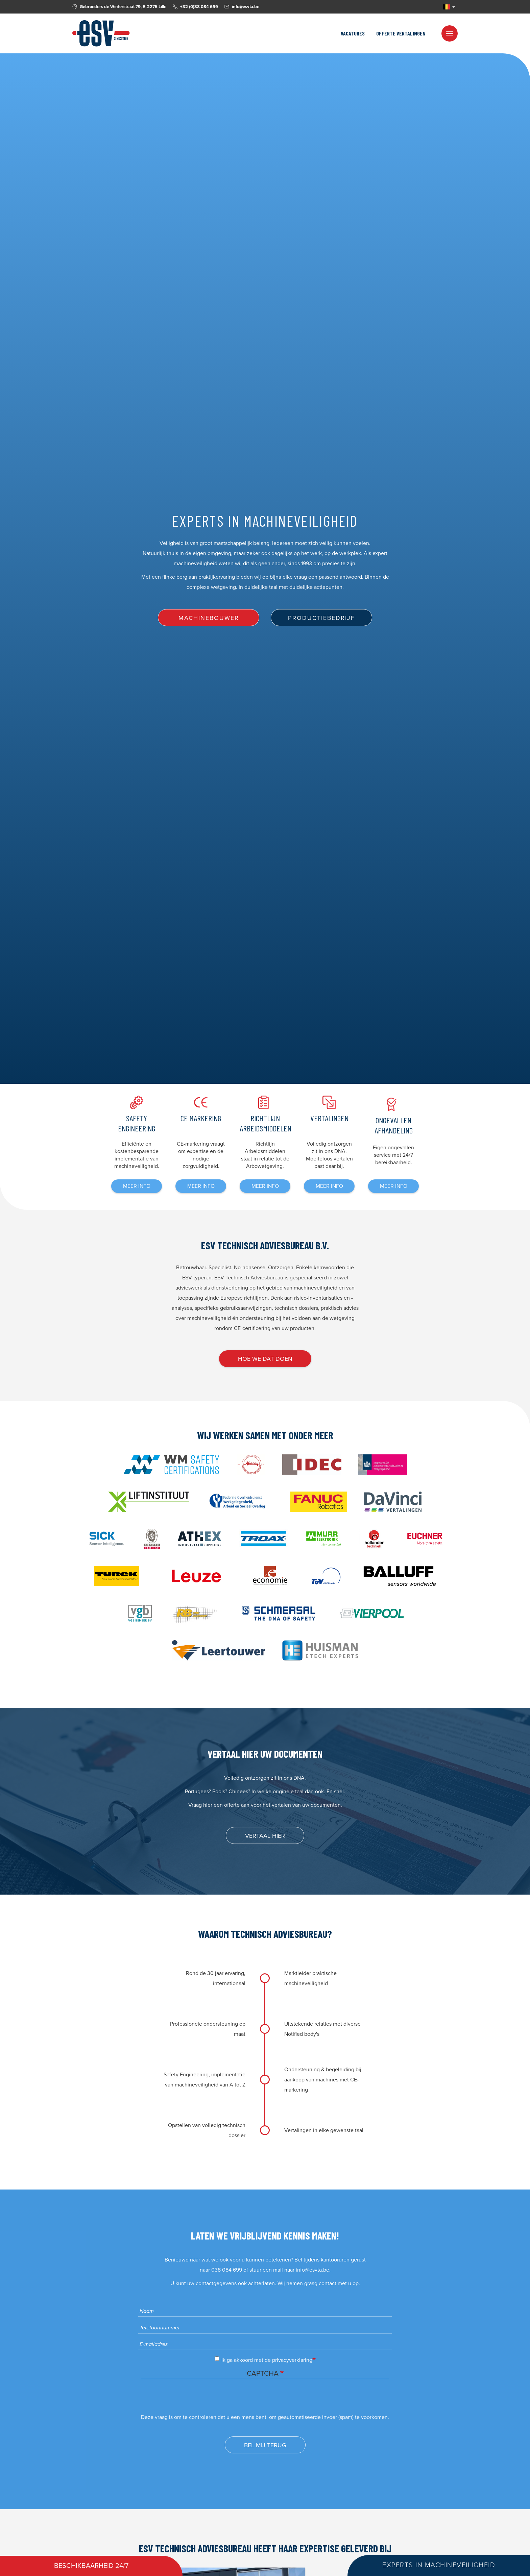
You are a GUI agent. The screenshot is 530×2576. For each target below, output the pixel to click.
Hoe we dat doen (265, 1358)
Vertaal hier (265, 1836)
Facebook (426, 6)
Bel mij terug (265, 2445)
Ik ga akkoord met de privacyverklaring (263, 2360)
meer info (136, 1186)
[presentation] (192, 2399)
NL (446, 6)
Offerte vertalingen (401, 33)
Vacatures (353, 33)
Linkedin (434, 6)
